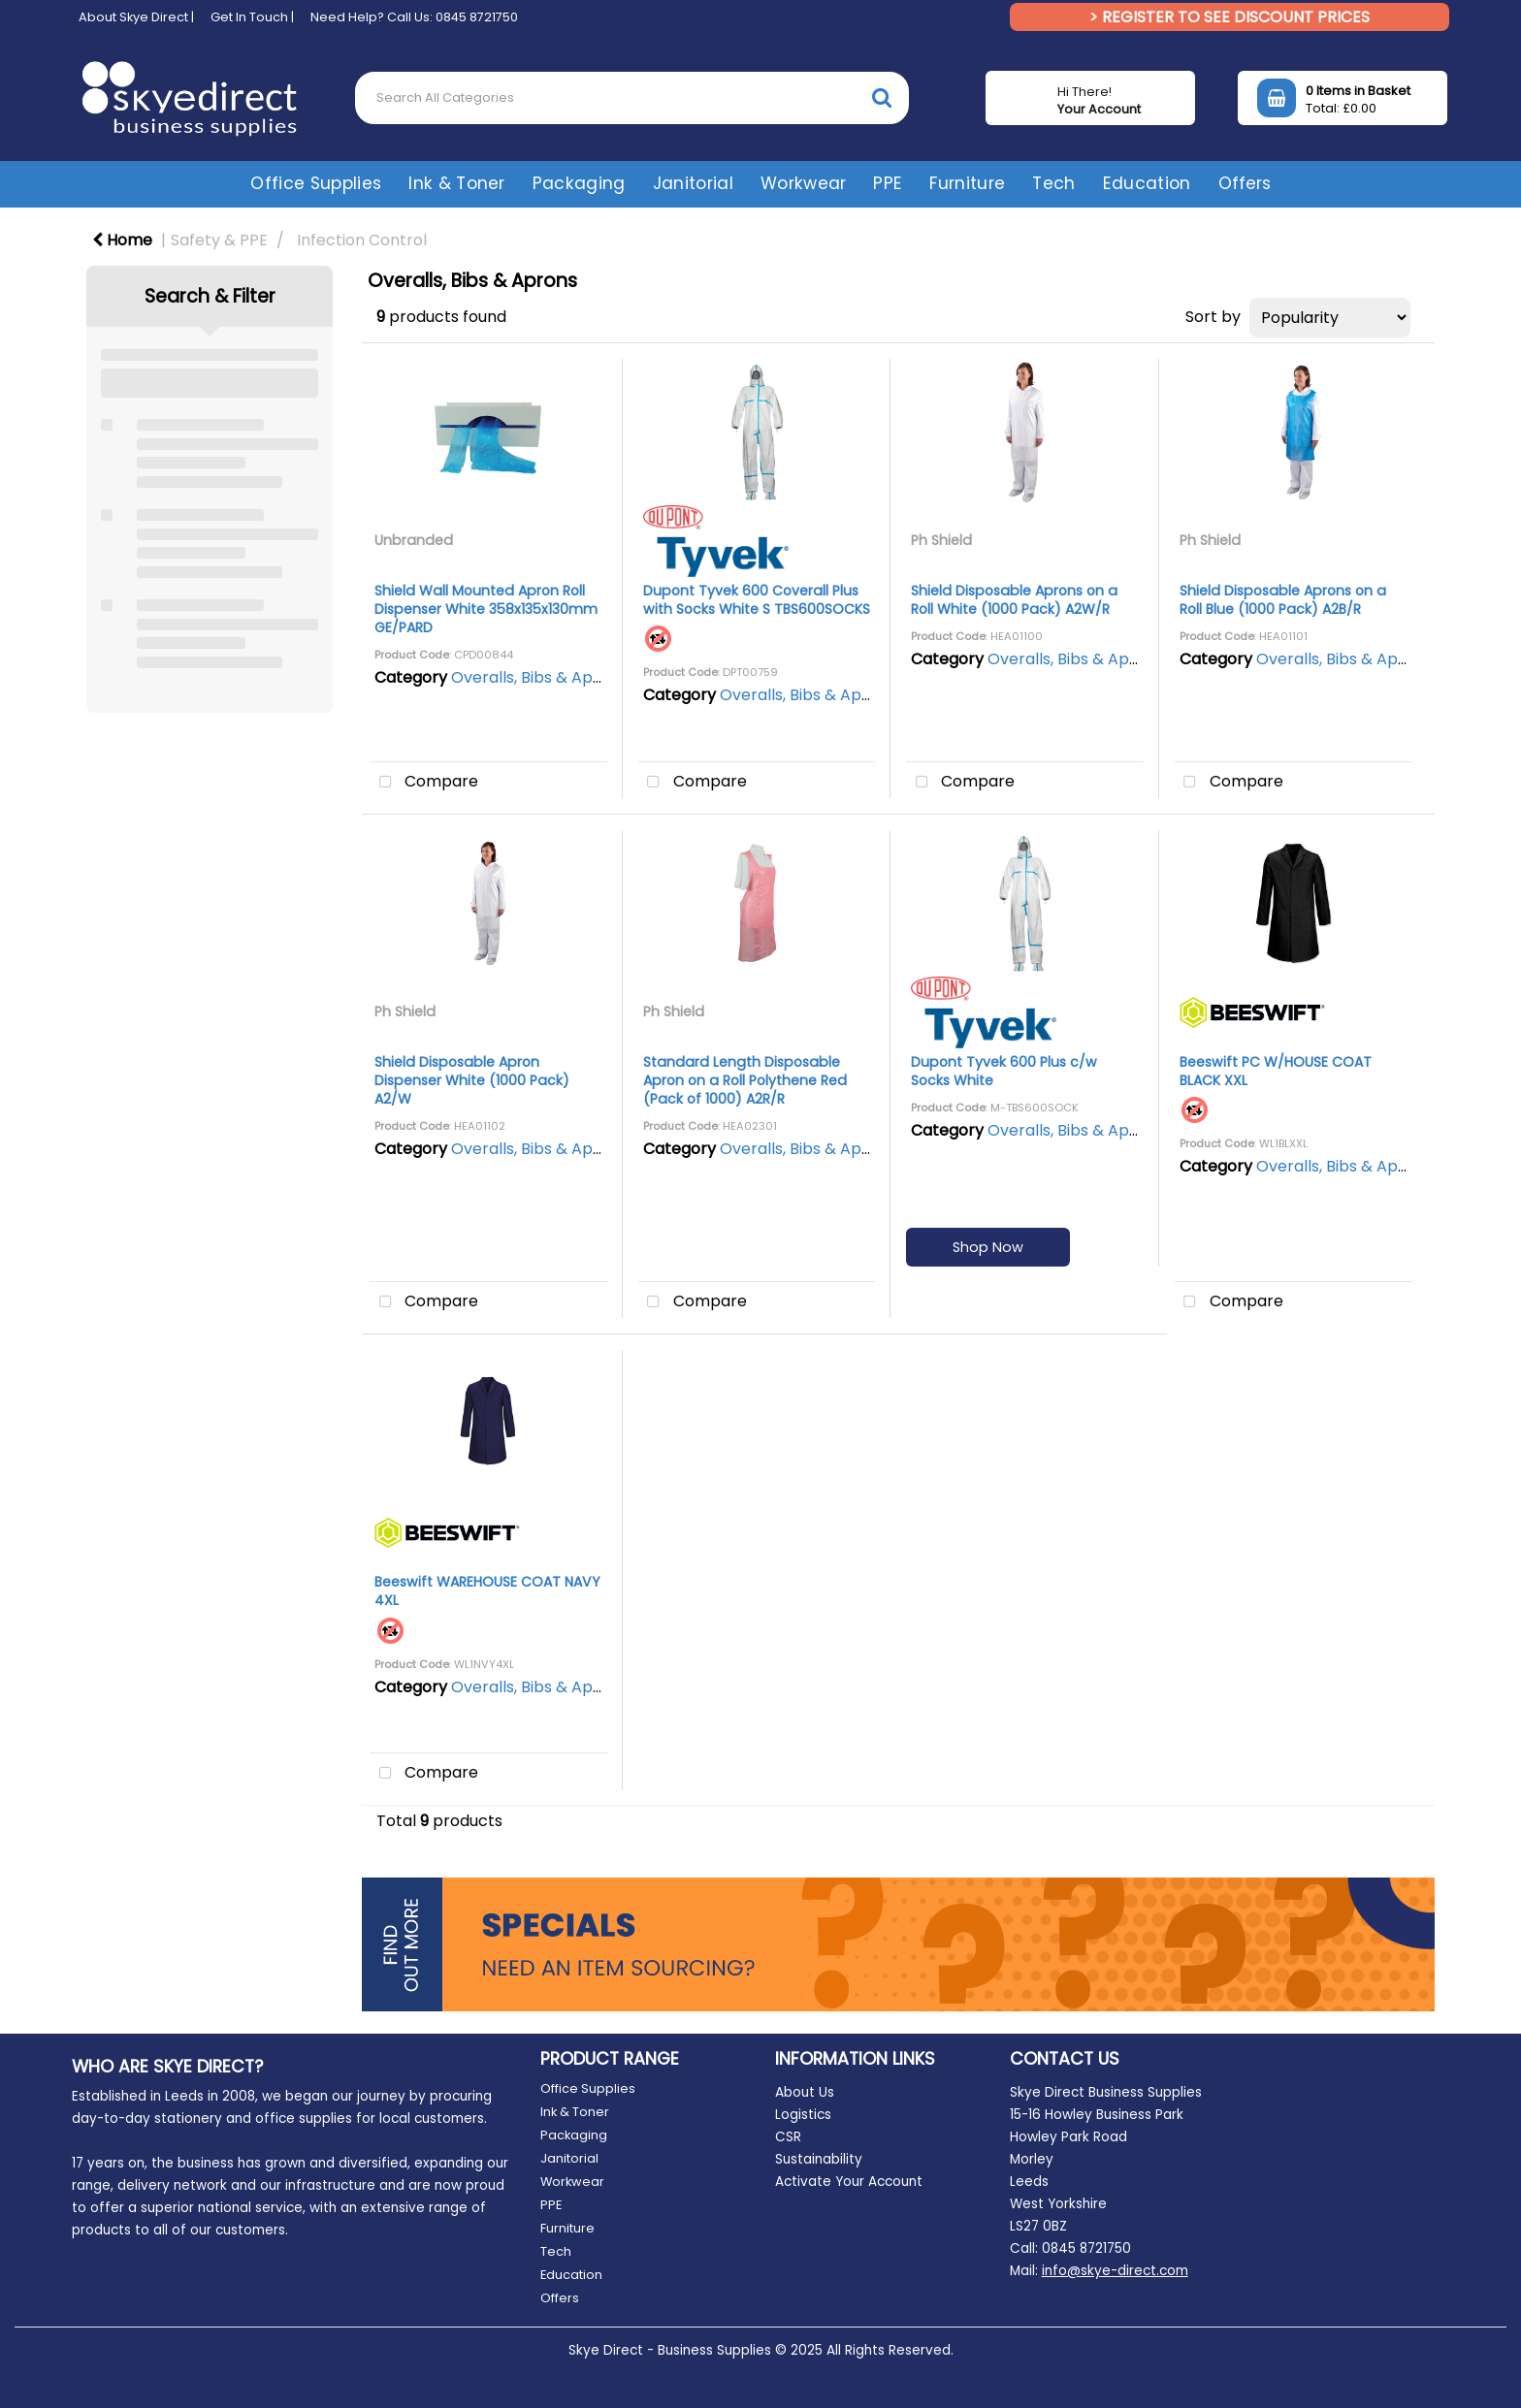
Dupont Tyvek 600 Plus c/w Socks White (1004, 1071)
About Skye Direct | (136, 17)
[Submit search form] (881, 97)
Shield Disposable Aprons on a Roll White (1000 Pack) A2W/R (1014, 600)
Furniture (967, 183)
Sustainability (818, 2159)
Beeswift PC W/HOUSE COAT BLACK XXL (1276, 1071)
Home (122, 240)
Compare (424, 782)
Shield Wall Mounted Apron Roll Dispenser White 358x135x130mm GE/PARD (486, 609)
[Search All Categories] (632, 98)
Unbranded (413, 540)
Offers (1244, 183)
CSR (788, 2137)
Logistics (803, 2114)
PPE (887, 183)
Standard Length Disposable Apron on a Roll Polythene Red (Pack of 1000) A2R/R (745, 1080)
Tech (1053, 183)
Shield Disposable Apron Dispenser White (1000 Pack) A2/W (471, 1080)
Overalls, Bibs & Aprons (539, 677)
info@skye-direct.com (1115, 2271)
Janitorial (693, 183)
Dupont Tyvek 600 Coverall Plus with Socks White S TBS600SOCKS (756, 600)
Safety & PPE (219, 240)
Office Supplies (315, 183)
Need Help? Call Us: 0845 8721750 (414, 17)
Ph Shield (941, 540)
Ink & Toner (456, 183)
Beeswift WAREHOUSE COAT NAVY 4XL (487, 1591)
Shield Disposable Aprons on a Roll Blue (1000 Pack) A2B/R (1283, 600)
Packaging (579, 183)
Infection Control (362, 240)
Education (1147, 183)
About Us (804, 2092)
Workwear (803, 183)
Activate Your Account (848, 2181)
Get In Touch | (252, 17)
